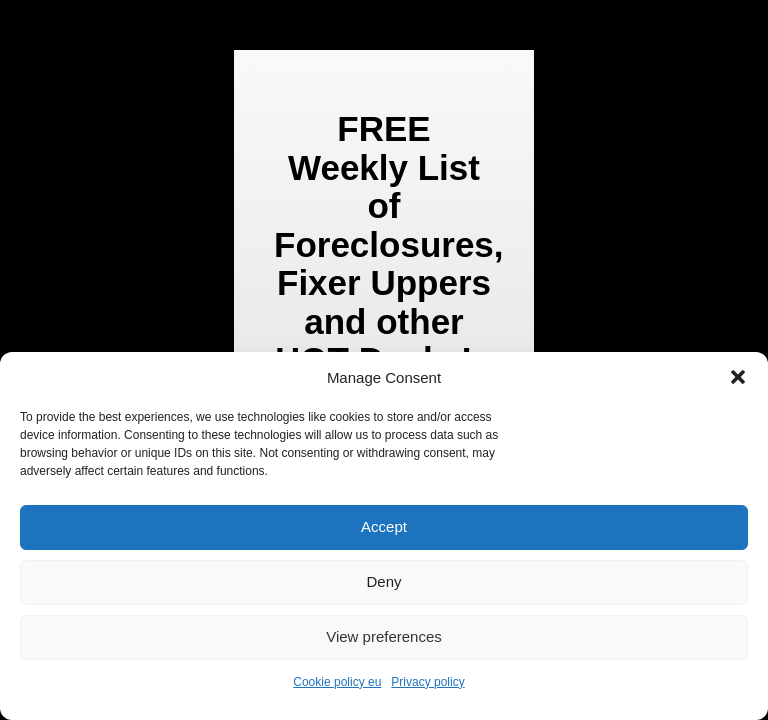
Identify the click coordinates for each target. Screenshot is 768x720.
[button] (738, 377)
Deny (383, 581)
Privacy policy (427, 682)
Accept (384, 526)
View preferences (384, 636)
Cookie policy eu (337, 682)
